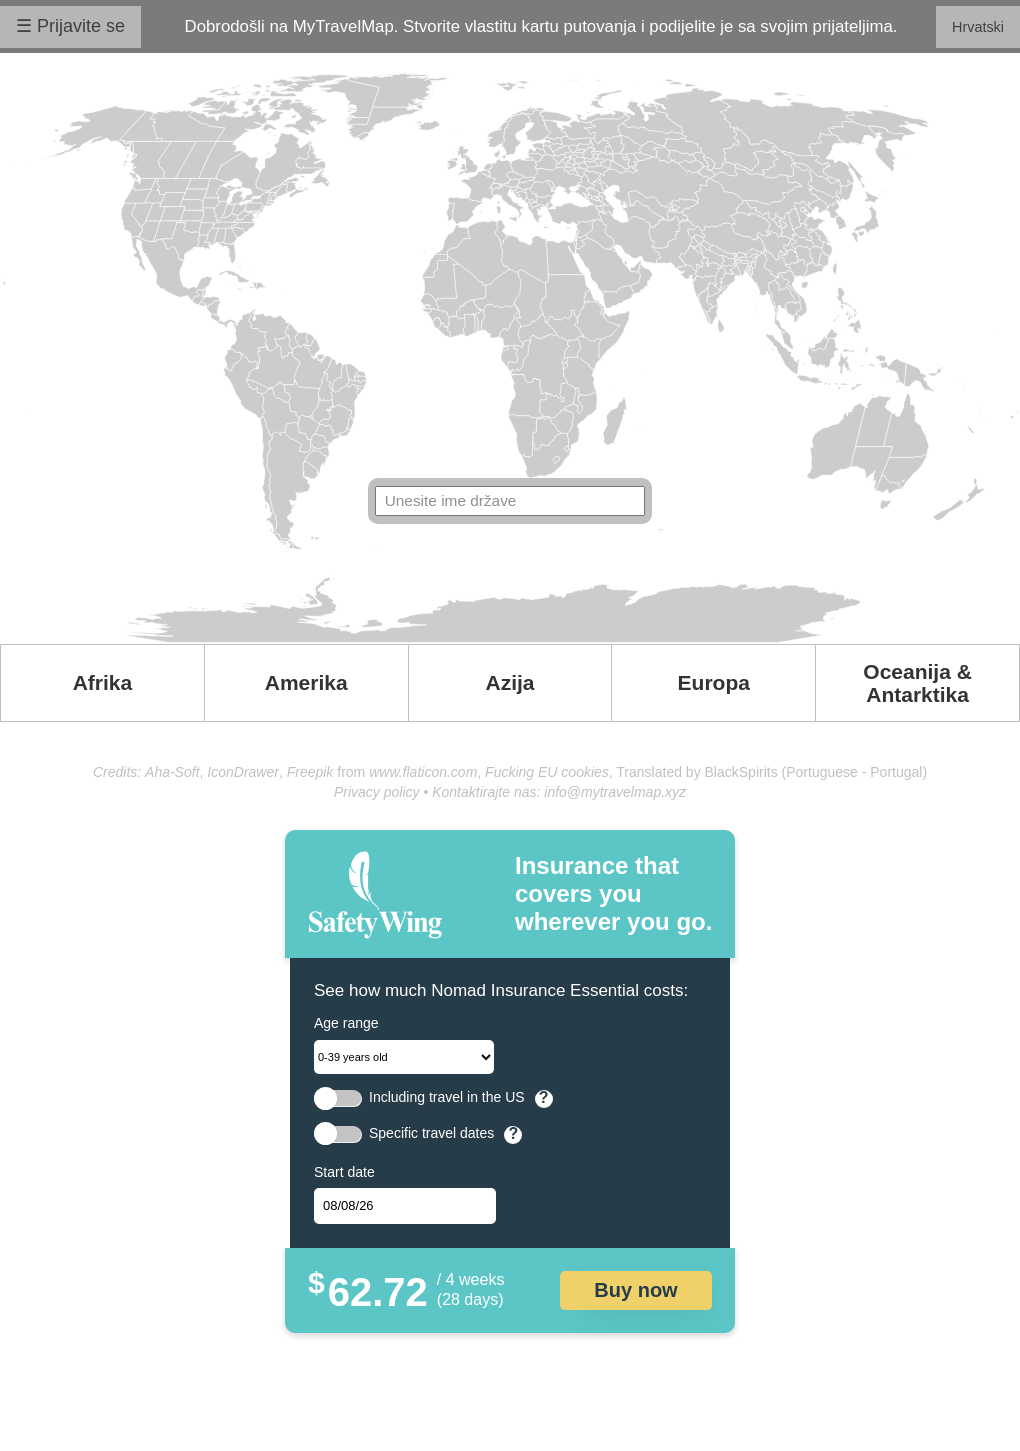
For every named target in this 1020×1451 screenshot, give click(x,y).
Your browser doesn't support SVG (510, 358)
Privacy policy (377, 792)
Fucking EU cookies (547, 772)
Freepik (310, 772)
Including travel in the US (447, 1097)
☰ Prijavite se (70, 26)
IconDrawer (243, 772)
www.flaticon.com (423, 772)
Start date (344, 1172)
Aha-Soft (172, 772)
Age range (346, 1023)
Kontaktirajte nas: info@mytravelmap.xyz (559, 792)
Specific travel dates (431, 1133)
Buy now (635, 1290)
